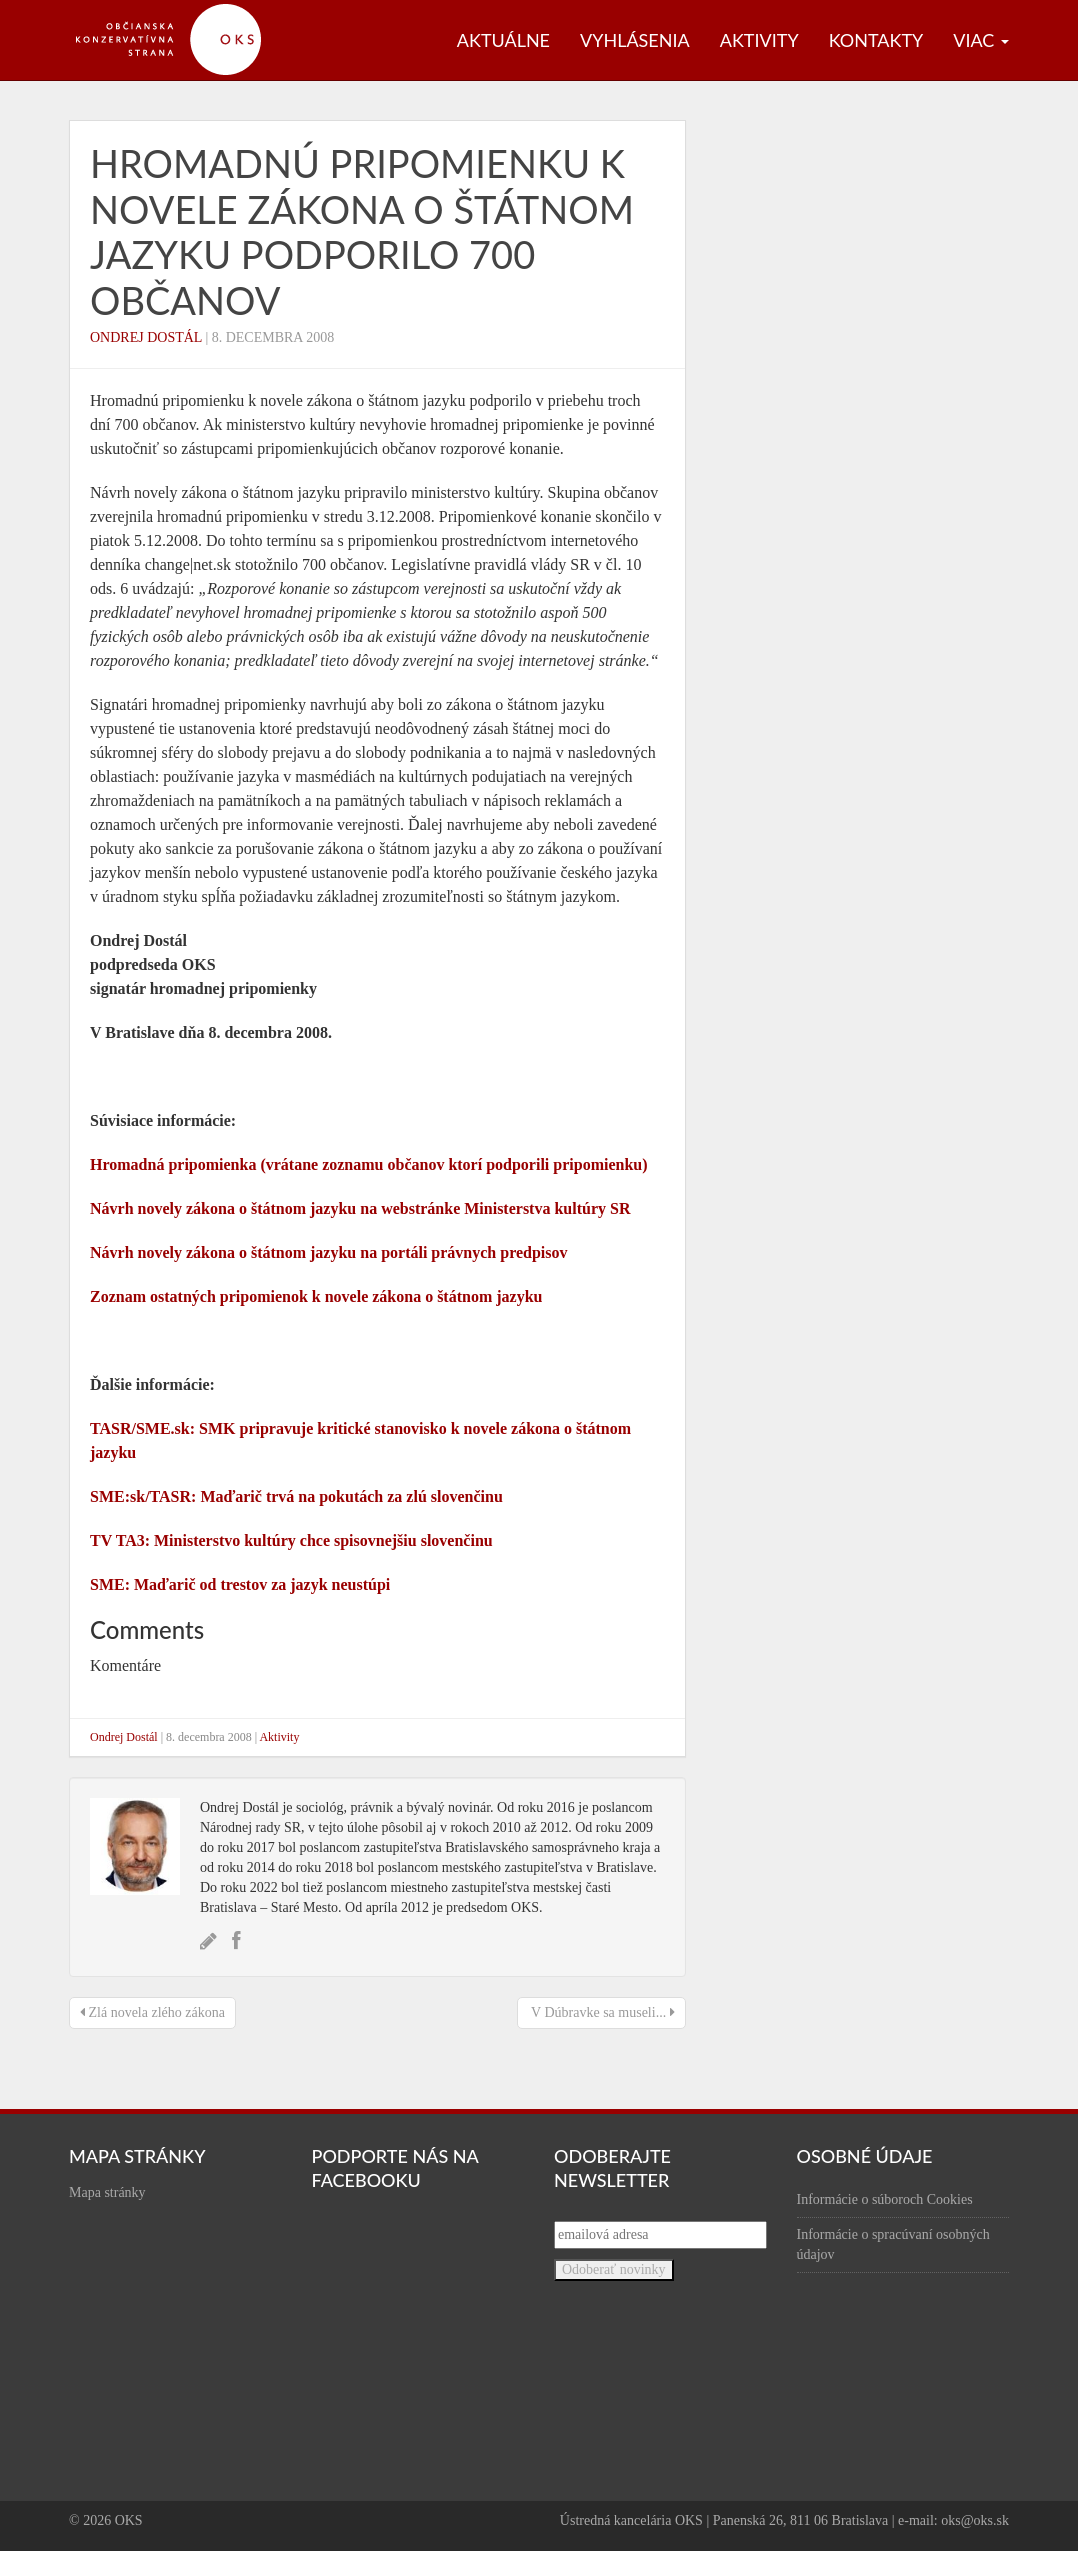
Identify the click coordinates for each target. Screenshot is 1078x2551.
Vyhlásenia (635, 40)
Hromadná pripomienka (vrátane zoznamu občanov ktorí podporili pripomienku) (369, 1164)
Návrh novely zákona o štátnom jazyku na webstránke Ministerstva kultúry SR (360, 1208)
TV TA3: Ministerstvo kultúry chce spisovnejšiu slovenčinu (291, 1540)
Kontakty (876, 40)
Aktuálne (503, 40)
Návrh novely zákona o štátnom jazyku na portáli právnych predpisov (329, 1252)
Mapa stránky (107, 2192)
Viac (981, 40)
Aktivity (759, 40)
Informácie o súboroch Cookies (885, 2199)
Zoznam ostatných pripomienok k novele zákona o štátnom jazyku (316, 1296)
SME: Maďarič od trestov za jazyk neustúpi (240, 1584)
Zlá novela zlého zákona (152, 2012)
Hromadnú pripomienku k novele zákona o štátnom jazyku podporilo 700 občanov (362, 231)
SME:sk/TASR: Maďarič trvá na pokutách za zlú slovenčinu (296, 1496)
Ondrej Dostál (146, 337)
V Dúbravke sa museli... (601, 2012)
